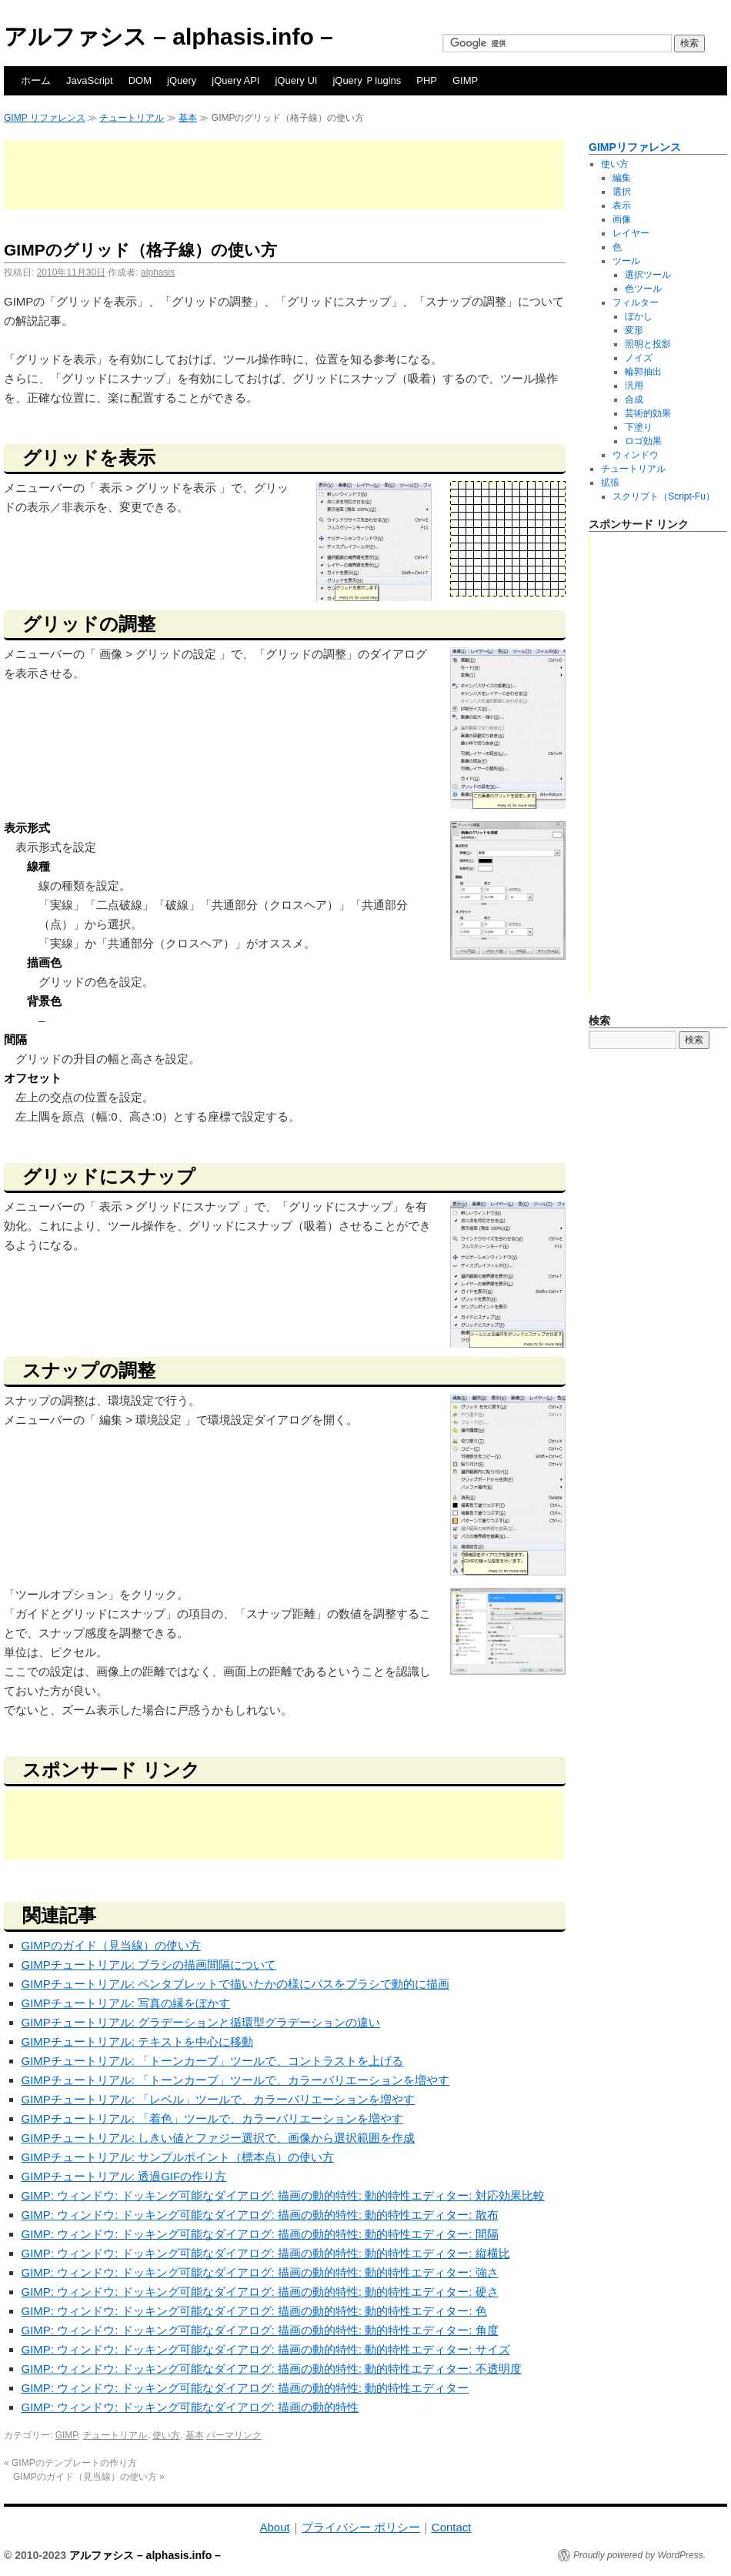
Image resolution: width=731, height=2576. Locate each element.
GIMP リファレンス (44, 117)
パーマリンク (234, 2435)
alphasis (158, 272)
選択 (622, 191)
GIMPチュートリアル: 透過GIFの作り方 (124, 2176)
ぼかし (639, 316)
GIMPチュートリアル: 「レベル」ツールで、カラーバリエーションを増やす (219, 2099)
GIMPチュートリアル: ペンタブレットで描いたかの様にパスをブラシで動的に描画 (236, 1983)
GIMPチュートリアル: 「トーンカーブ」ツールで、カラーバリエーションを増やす (236, 2080)
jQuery (181, 80)
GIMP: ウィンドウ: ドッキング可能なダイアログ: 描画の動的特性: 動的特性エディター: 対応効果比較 (283, 2195)
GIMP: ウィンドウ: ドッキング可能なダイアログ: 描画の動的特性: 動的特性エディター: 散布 (260, 2214)
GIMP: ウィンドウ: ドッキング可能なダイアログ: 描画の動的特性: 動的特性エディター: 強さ (260, 2272)
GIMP (465, 80)
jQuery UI (296, 80)
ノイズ (639, 357)
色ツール (643, 288)
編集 (622, 177)
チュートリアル (131, 117)
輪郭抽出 (643, 371)
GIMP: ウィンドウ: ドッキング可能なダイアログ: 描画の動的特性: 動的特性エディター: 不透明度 (272, 2368)
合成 (634, 399)
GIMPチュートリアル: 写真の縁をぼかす (126, 2003)
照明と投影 (648, 344)
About (274, 2527)
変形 (634, 330)
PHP (426, 80)
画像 (622, 219)
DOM (140, 80)
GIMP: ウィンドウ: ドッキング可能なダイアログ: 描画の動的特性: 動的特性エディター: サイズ (266, 2349)
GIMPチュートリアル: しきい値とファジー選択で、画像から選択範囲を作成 (219, 2137)
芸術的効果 (648, 413)
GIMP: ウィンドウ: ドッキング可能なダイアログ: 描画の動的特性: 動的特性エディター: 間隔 (260, 2233)
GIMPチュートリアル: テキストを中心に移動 (138, 2041)
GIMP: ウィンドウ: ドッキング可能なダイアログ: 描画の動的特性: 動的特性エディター (245, 2387)
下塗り (639, 427)
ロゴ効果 (643, 441)
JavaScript (89, 80)
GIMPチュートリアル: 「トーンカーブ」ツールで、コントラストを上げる (213, 2060)
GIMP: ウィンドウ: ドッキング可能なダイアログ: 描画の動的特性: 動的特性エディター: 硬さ (260, 2291)
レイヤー (631, 233)
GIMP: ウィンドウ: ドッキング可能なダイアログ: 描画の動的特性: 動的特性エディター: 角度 (260, 2330)
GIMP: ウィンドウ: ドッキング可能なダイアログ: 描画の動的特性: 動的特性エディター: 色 (254, 2310)
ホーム (36, 80)
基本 (188, 117)
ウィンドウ (636, 454)
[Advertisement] (284, 174)
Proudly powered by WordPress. (639, 2555)
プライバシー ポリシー (361, 2527)
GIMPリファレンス (635, 147)
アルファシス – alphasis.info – (168, 36)
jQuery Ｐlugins (366, 80)
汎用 (634, 385)
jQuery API (235, 80)
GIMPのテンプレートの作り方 (70, 2462)
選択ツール (648, 274)
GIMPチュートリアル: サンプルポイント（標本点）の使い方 (178, 2156)
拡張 (610, 482)
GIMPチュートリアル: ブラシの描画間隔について (149, 1964)
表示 (622, 205)
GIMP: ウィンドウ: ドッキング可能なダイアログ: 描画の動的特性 (190, 2407)
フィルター (636, 302)
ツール (626, 261)
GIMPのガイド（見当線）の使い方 (111, 1945)
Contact (452, 2527)
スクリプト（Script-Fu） (664, 496)
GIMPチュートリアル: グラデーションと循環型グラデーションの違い (201, 2022)
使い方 (166, 2435)
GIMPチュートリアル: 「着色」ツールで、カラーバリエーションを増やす (213, 2118)
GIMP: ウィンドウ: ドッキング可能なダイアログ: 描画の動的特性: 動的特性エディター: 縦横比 (266, 2253)
